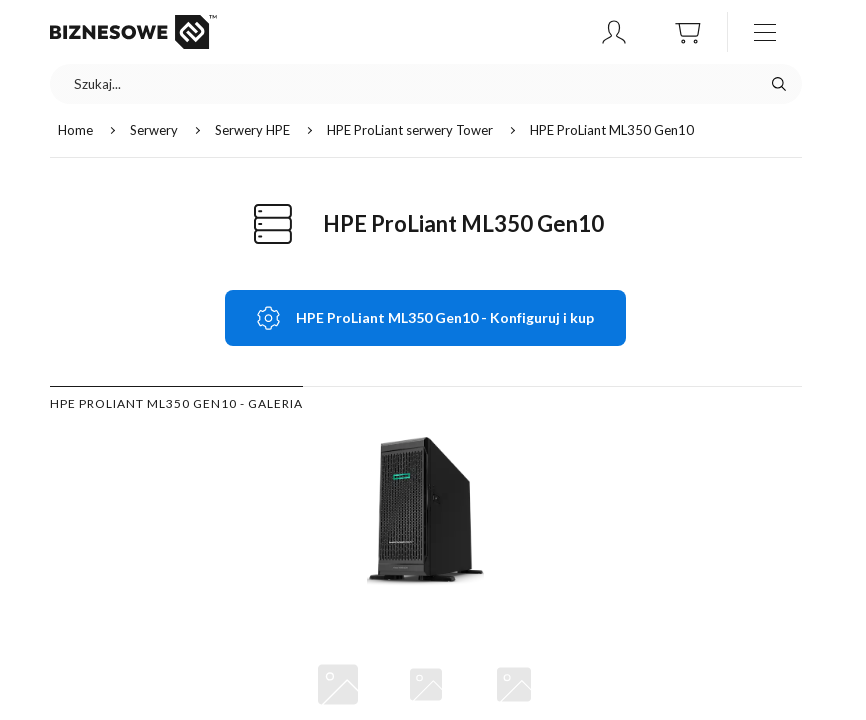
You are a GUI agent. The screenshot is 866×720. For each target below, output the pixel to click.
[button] (614, 32)
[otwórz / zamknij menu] (765, 32)
